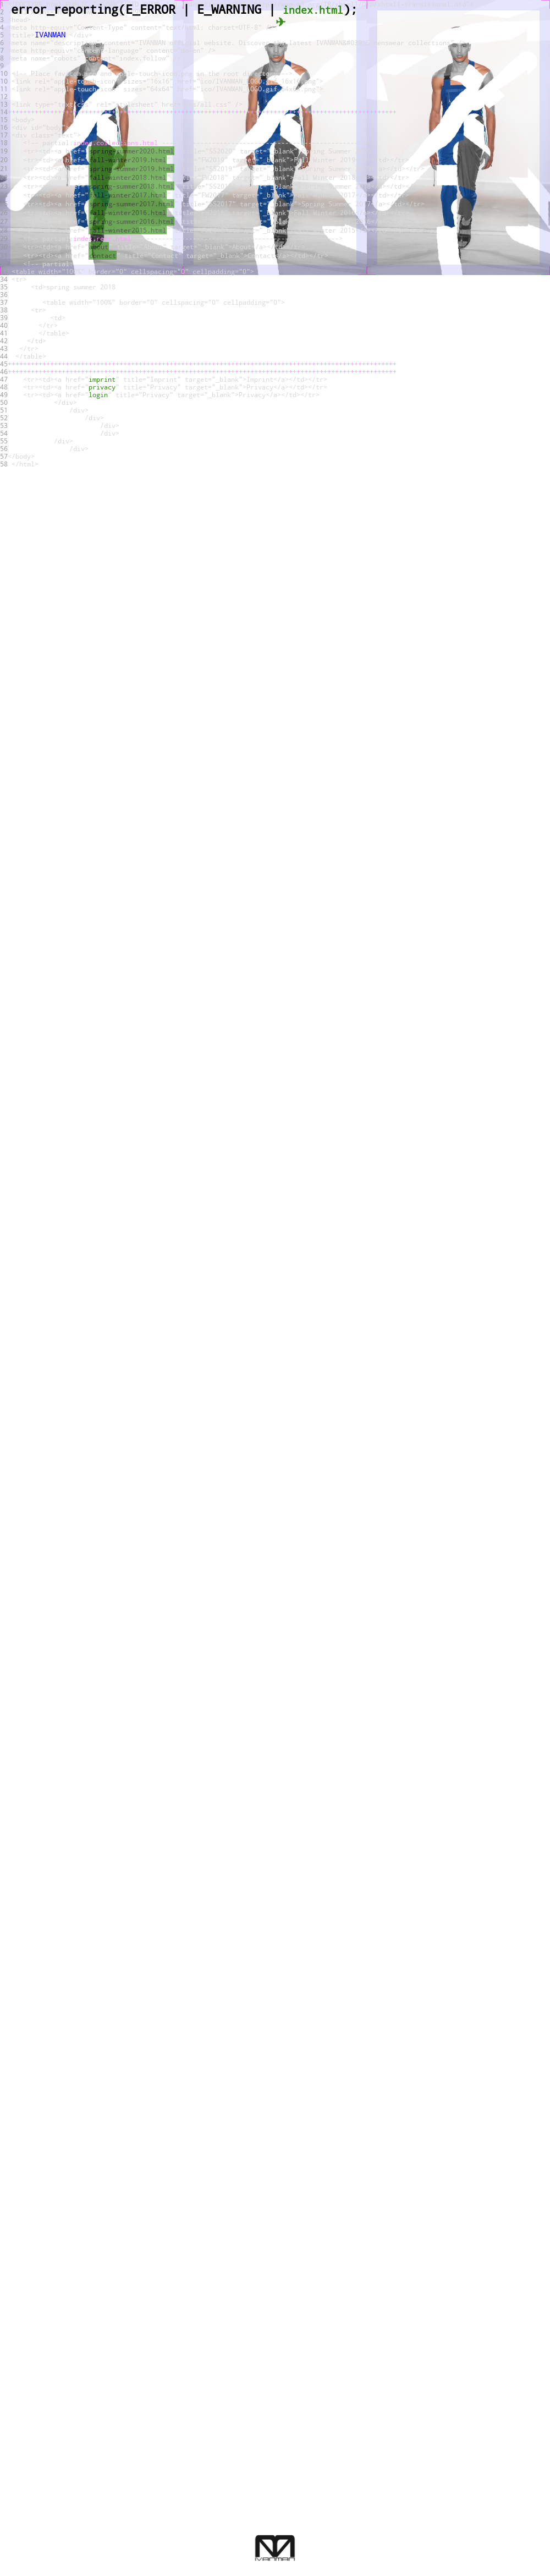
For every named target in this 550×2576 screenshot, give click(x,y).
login (98, 394)
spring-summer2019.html (131, 168)
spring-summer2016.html (131, 221)
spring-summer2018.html (131, 186)
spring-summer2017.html (131, 203)
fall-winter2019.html (127, 159)
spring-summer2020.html (131, 150)
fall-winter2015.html (127, 230)
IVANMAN (50, 34)
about (98, 246)
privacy (102, 386)
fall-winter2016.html (127, 212)
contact (102, 255)
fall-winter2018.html (127, 177)
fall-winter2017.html (127, 194)
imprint (102, 379)
